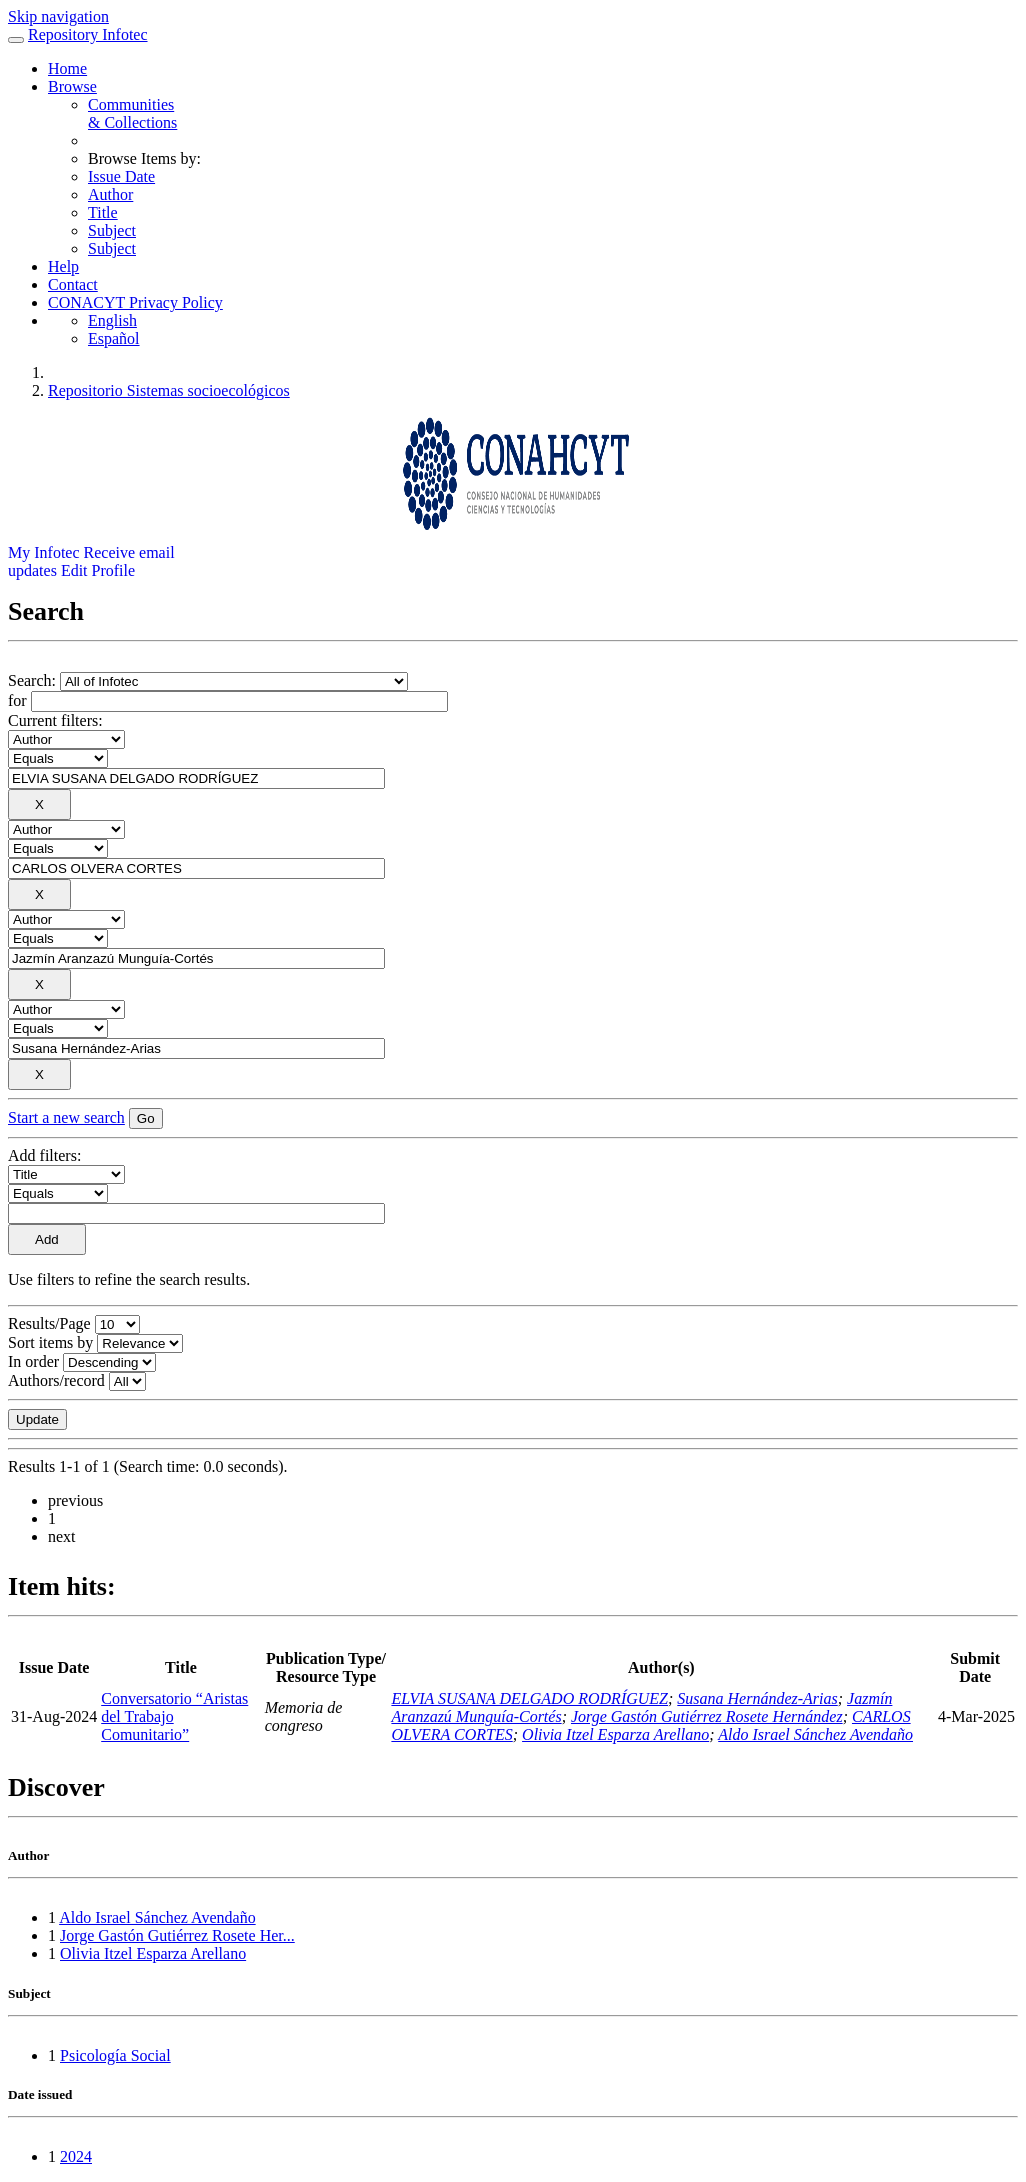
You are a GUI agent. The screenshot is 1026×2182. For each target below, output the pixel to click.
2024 (76, 2156)
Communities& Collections (132, 113)
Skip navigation (58, 16)
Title (103, 212)
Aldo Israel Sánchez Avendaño (815, 1734)
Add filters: (44, 1155)
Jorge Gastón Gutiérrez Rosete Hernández (707, 1716)
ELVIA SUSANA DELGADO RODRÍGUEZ (529, 1698)
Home (67, 68)
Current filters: (55, 720)
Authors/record (56, 1380)
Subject (112, 230)
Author (110, 194)
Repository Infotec (88, 34)
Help (63, 266)
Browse (72, 86)
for (17, 700)
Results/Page (49, 1323)
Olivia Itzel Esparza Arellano (615, 1734)
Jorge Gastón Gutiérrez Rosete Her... (177, 1935)
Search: (34, 680)
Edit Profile (98, 570)
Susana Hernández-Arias (757, 1698)
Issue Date (121, 176)
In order (33, 1361)
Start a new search (66, 1117)
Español (114, 338)
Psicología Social (115, 2055)
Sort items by (50, 1342)
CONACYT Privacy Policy (135, 302)
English (112, 320)
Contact (73, 284)
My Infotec (44, 552)
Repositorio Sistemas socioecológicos (169, 390)
